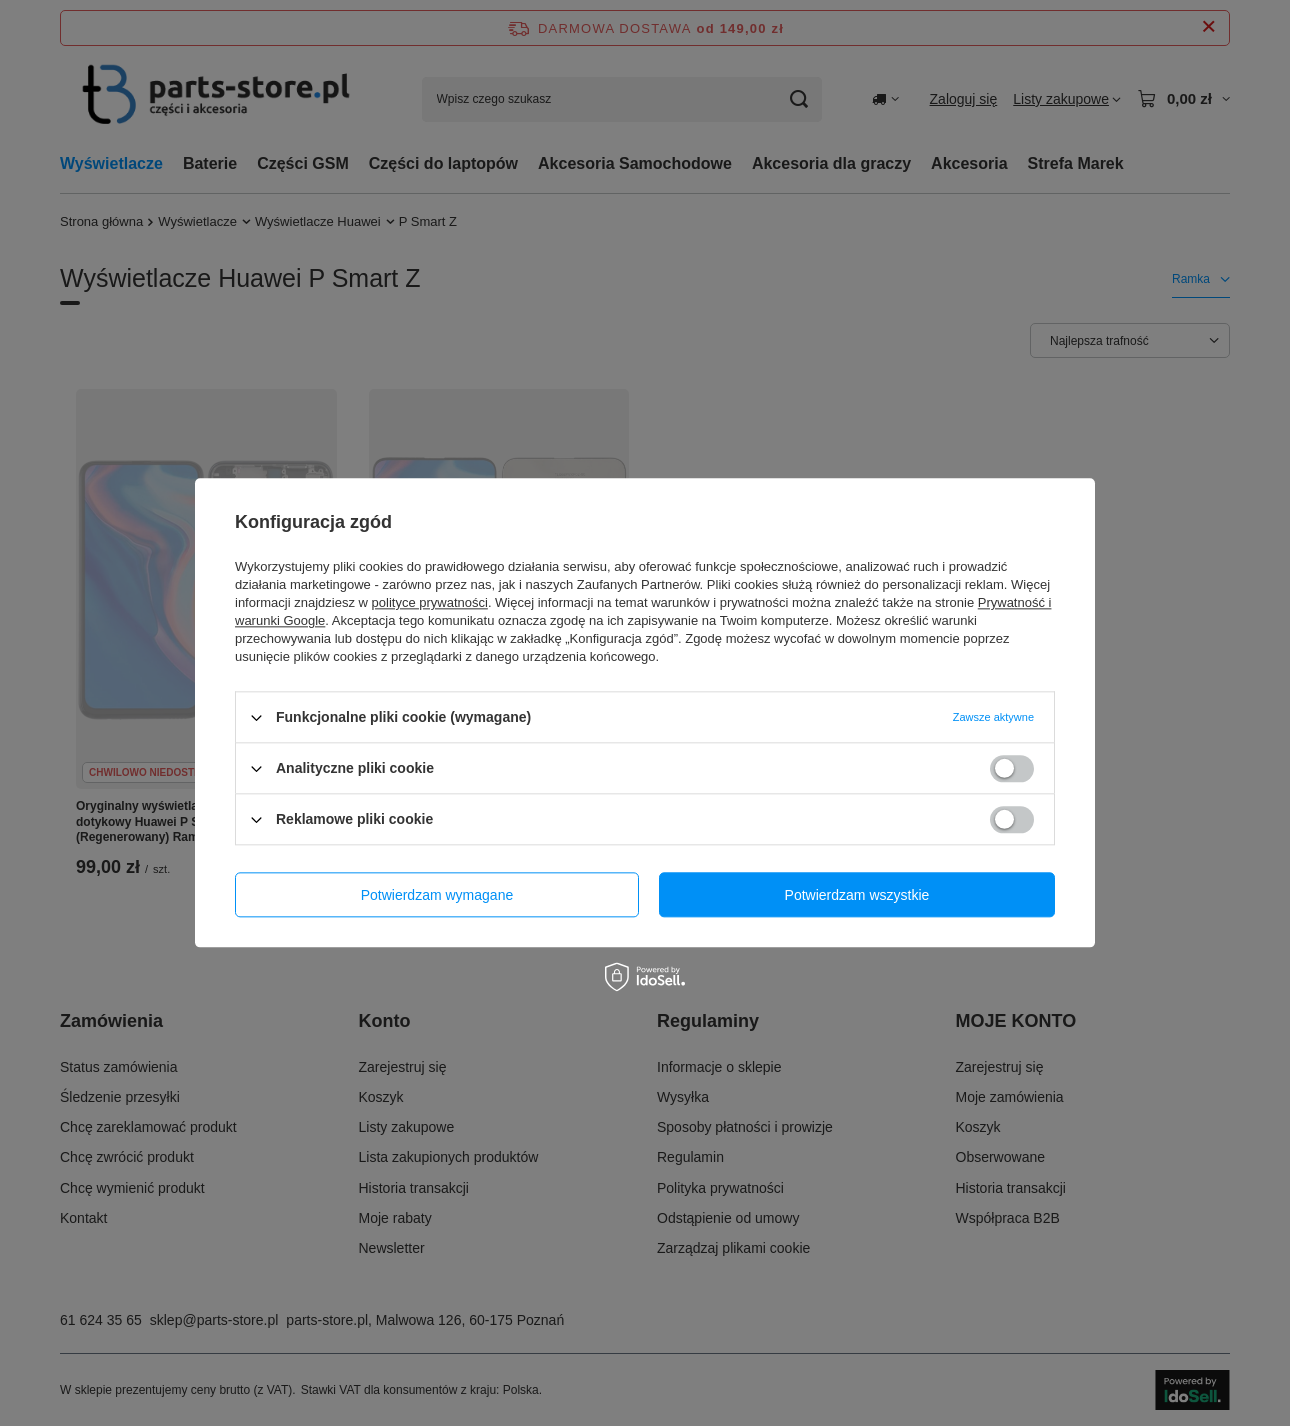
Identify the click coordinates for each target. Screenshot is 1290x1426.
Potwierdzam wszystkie (857, 895)
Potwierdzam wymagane (437, 895)
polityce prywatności (430, 602)
